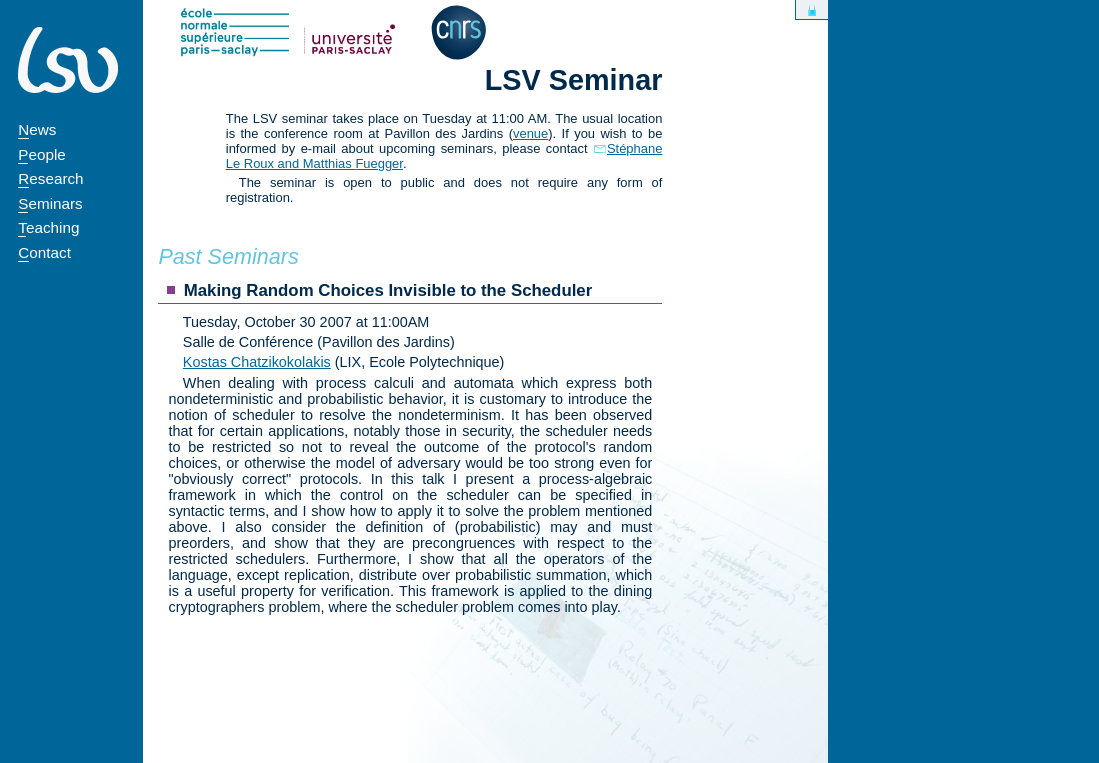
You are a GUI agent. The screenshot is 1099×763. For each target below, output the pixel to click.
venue (530, 133)
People (42, 154)
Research (50, 178)
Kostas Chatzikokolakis (257, 362)
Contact (44, 252)
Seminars (50, 203)
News (37, 129)
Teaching (48, 227)
